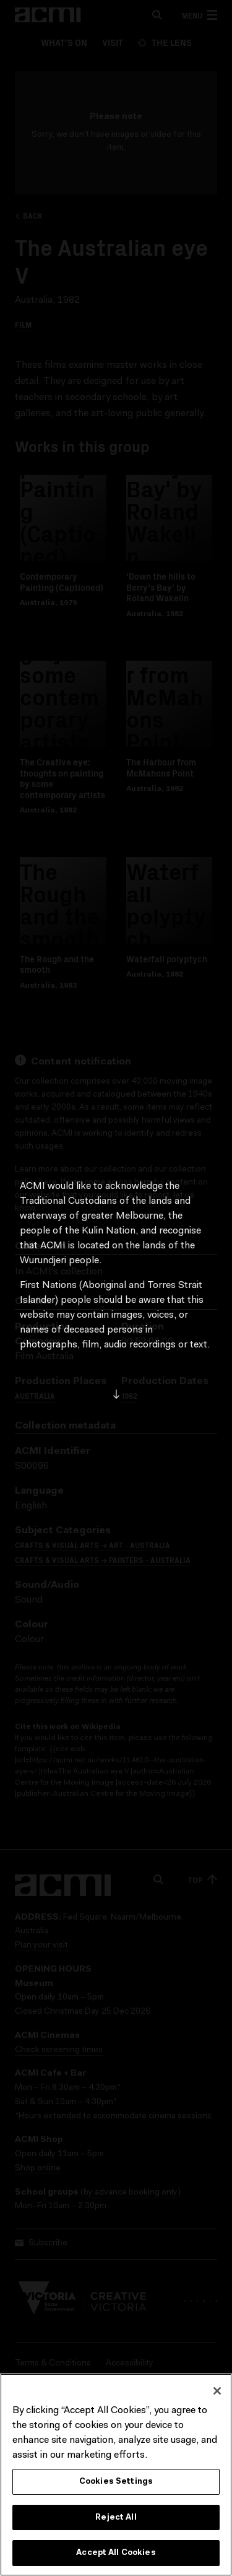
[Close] (217, 2391)
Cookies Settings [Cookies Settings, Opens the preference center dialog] (116, 2482)
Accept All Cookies (115, 2554)
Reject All (115, 2518)
